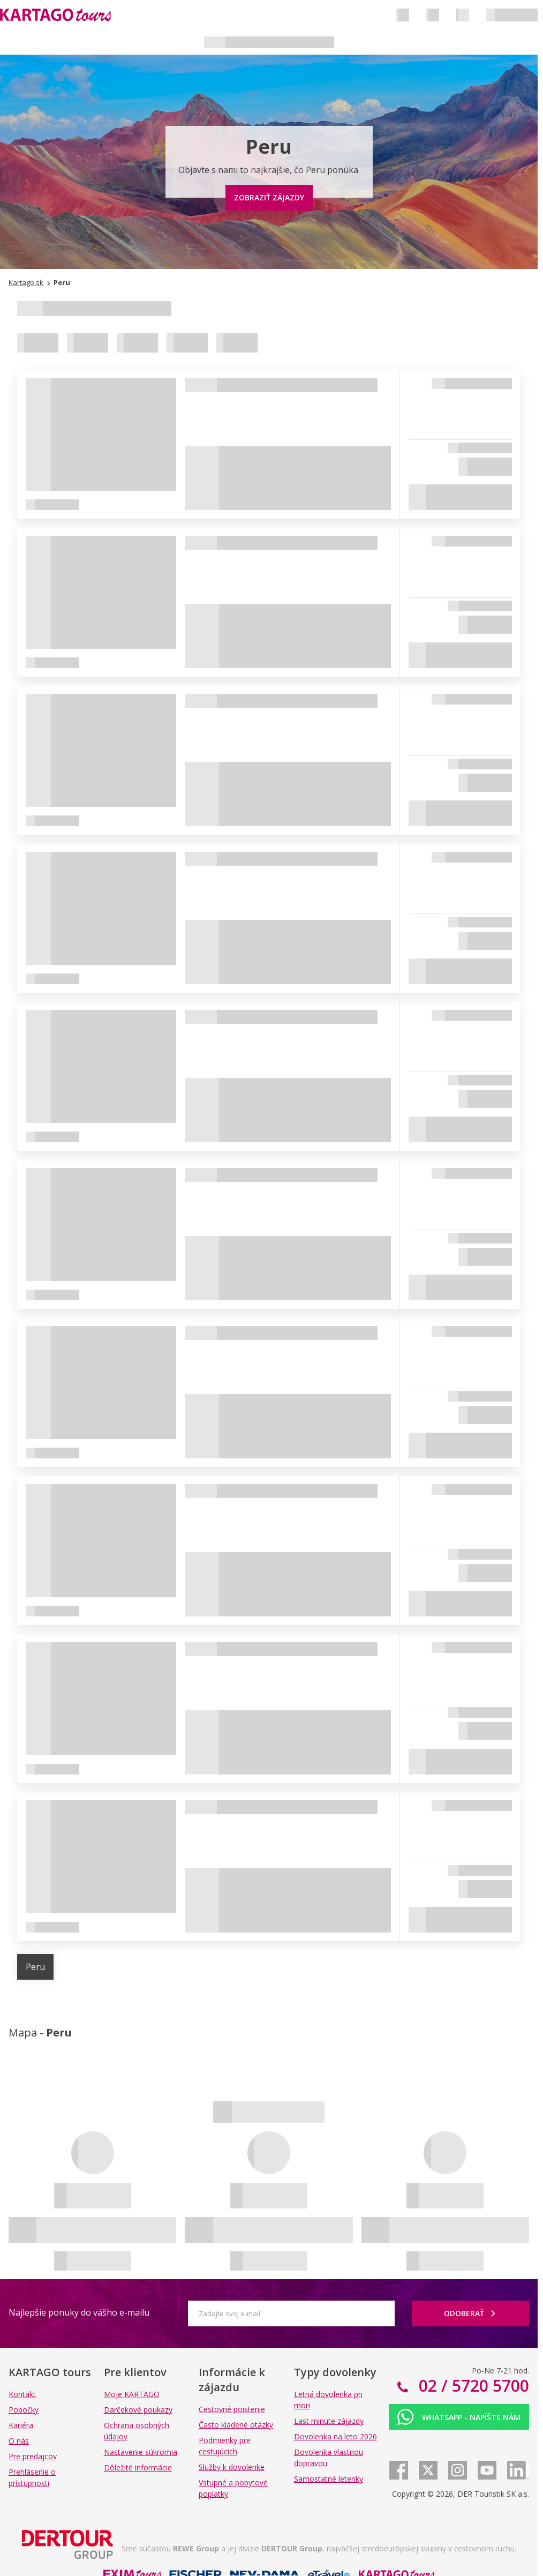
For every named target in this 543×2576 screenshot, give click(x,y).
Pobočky (24, 2410)
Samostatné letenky (328, 2479)
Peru (35, 1967)
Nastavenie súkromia (140, 2452)
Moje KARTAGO (132, 2394)
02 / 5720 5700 (471, 2386)
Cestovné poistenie (232, 2409)
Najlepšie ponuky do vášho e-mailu (79, 2312)
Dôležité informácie (138, 2467)
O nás (19, 2441)
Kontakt (22, 2394)
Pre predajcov (33, 2456)
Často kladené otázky (236, 2425)
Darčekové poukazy (138, 2410)
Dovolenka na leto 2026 (335, 2436)
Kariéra (21, 2425)
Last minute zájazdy (329, 2421)
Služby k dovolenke (232, 2467)
